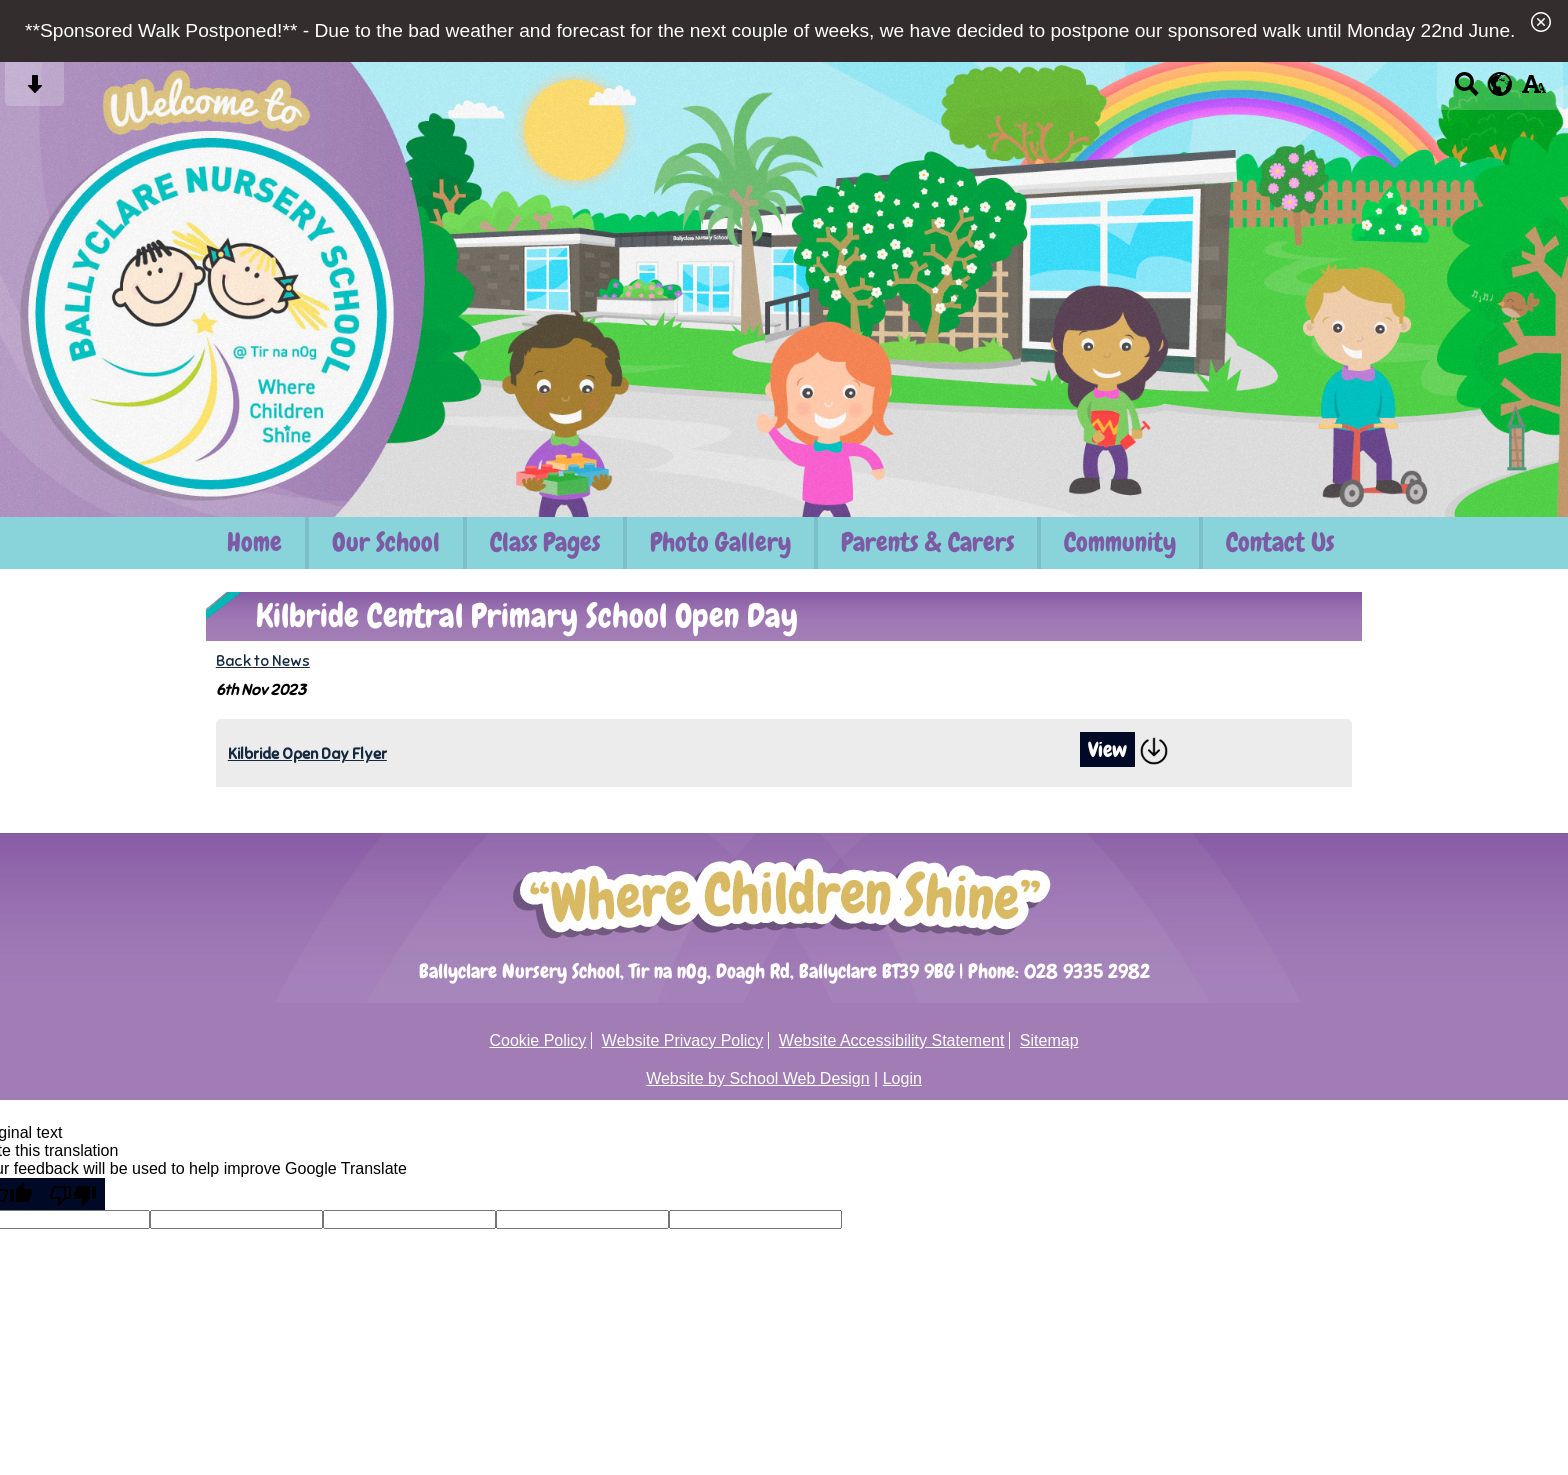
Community (1120, 542)
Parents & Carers (927, 542)
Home (254, 542)
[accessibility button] (1533, 90)
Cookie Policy (537, 1040)
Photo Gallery (720, 542)
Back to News (263, 660)
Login (902, 1078)
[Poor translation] (73, 1194)
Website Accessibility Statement (892, 1040)
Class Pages (545, 542)
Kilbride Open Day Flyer (307, 753)
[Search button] (1466, 90)
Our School (386, 542)
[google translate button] (1500, 84)
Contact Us (1280, 542)
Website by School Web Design (758, 1078)
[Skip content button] (34, 90)
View (1107, 749)
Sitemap (1049, 1040)
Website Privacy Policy (683, 1040)
